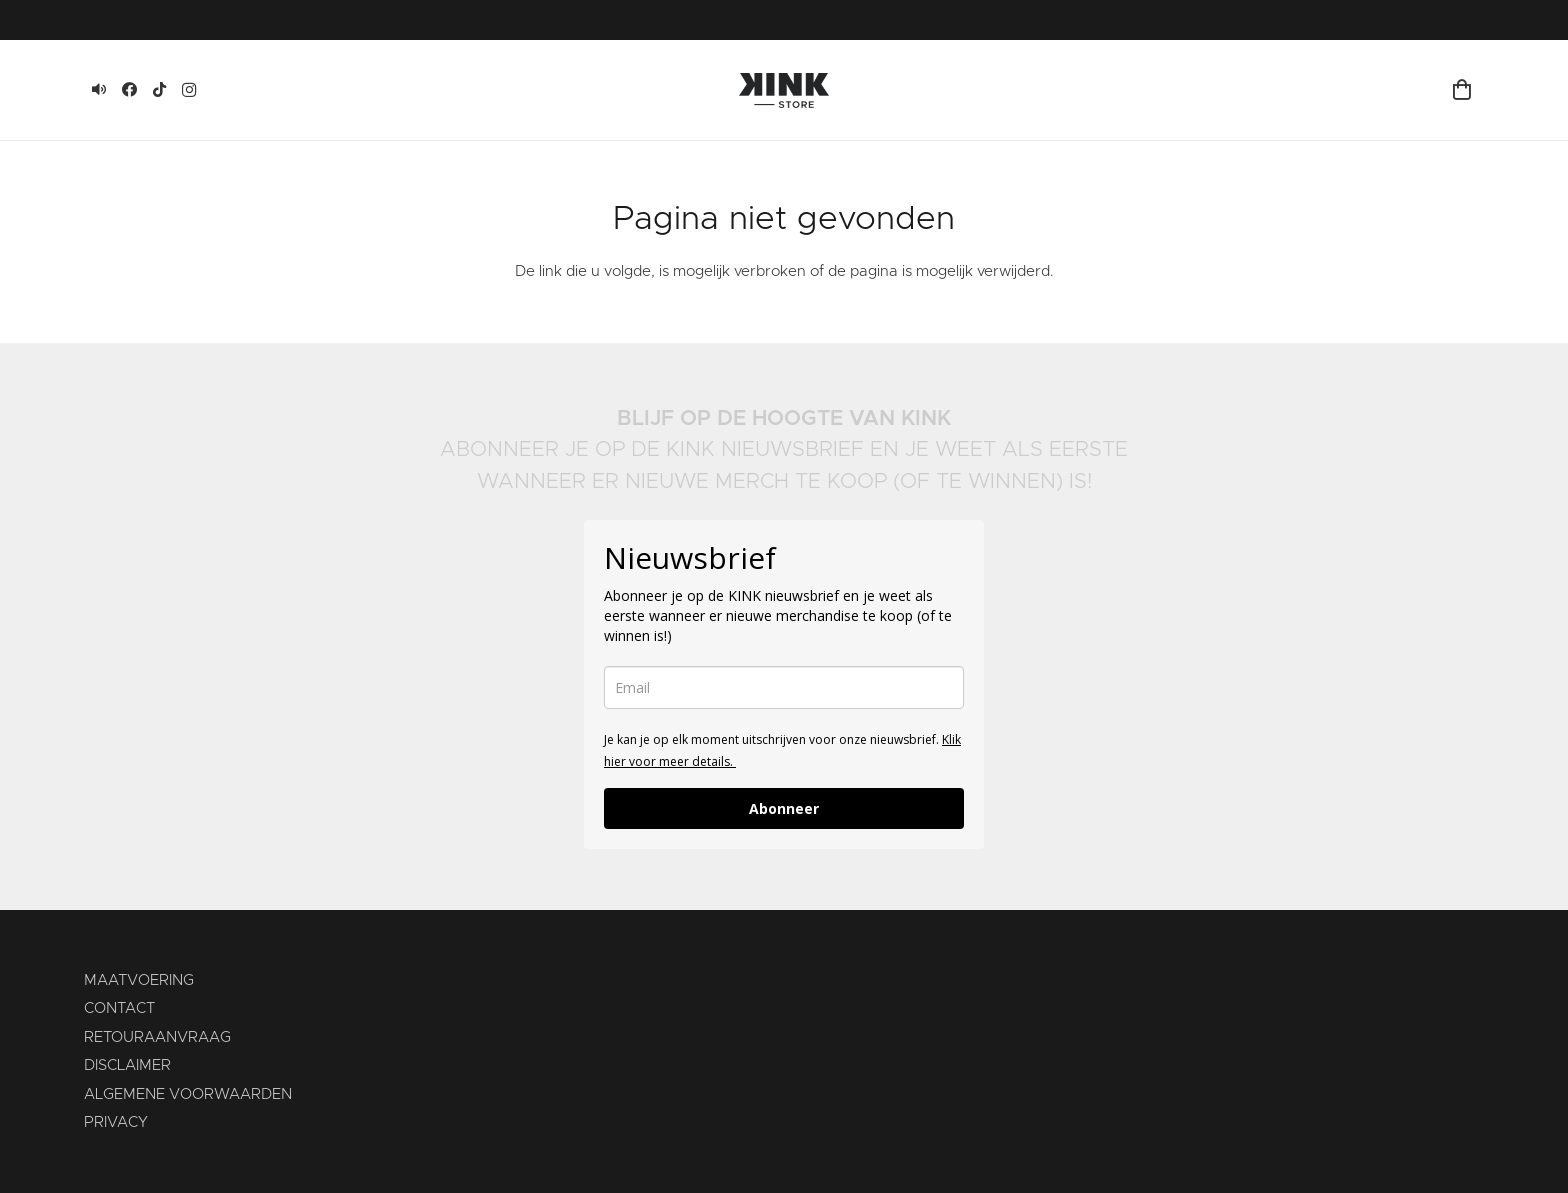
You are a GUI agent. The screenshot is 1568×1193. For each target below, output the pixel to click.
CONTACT (119, 1008)
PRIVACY (116, 1122)
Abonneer (784, 808)
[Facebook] (129, 90)
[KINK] (99, 90)
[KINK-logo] (783, 90)
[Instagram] (189, 90)
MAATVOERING (139, 980)
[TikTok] (159, 90)
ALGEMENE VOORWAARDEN (188, 1094)
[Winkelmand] (1462, 90)
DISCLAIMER (127, 1065)
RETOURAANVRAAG (157, 1037)
